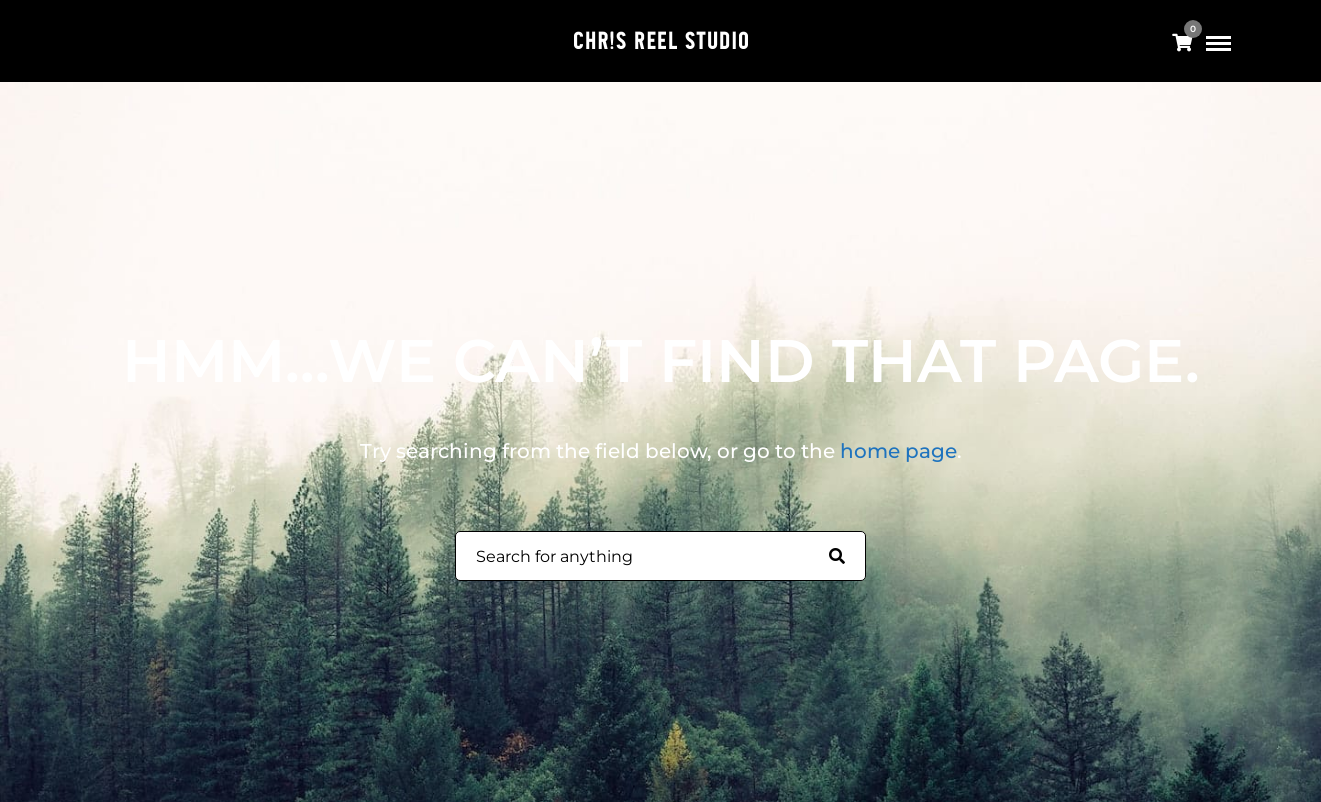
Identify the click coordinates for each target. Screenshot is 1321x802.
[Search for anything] (837, 557)
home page (898, 451)
